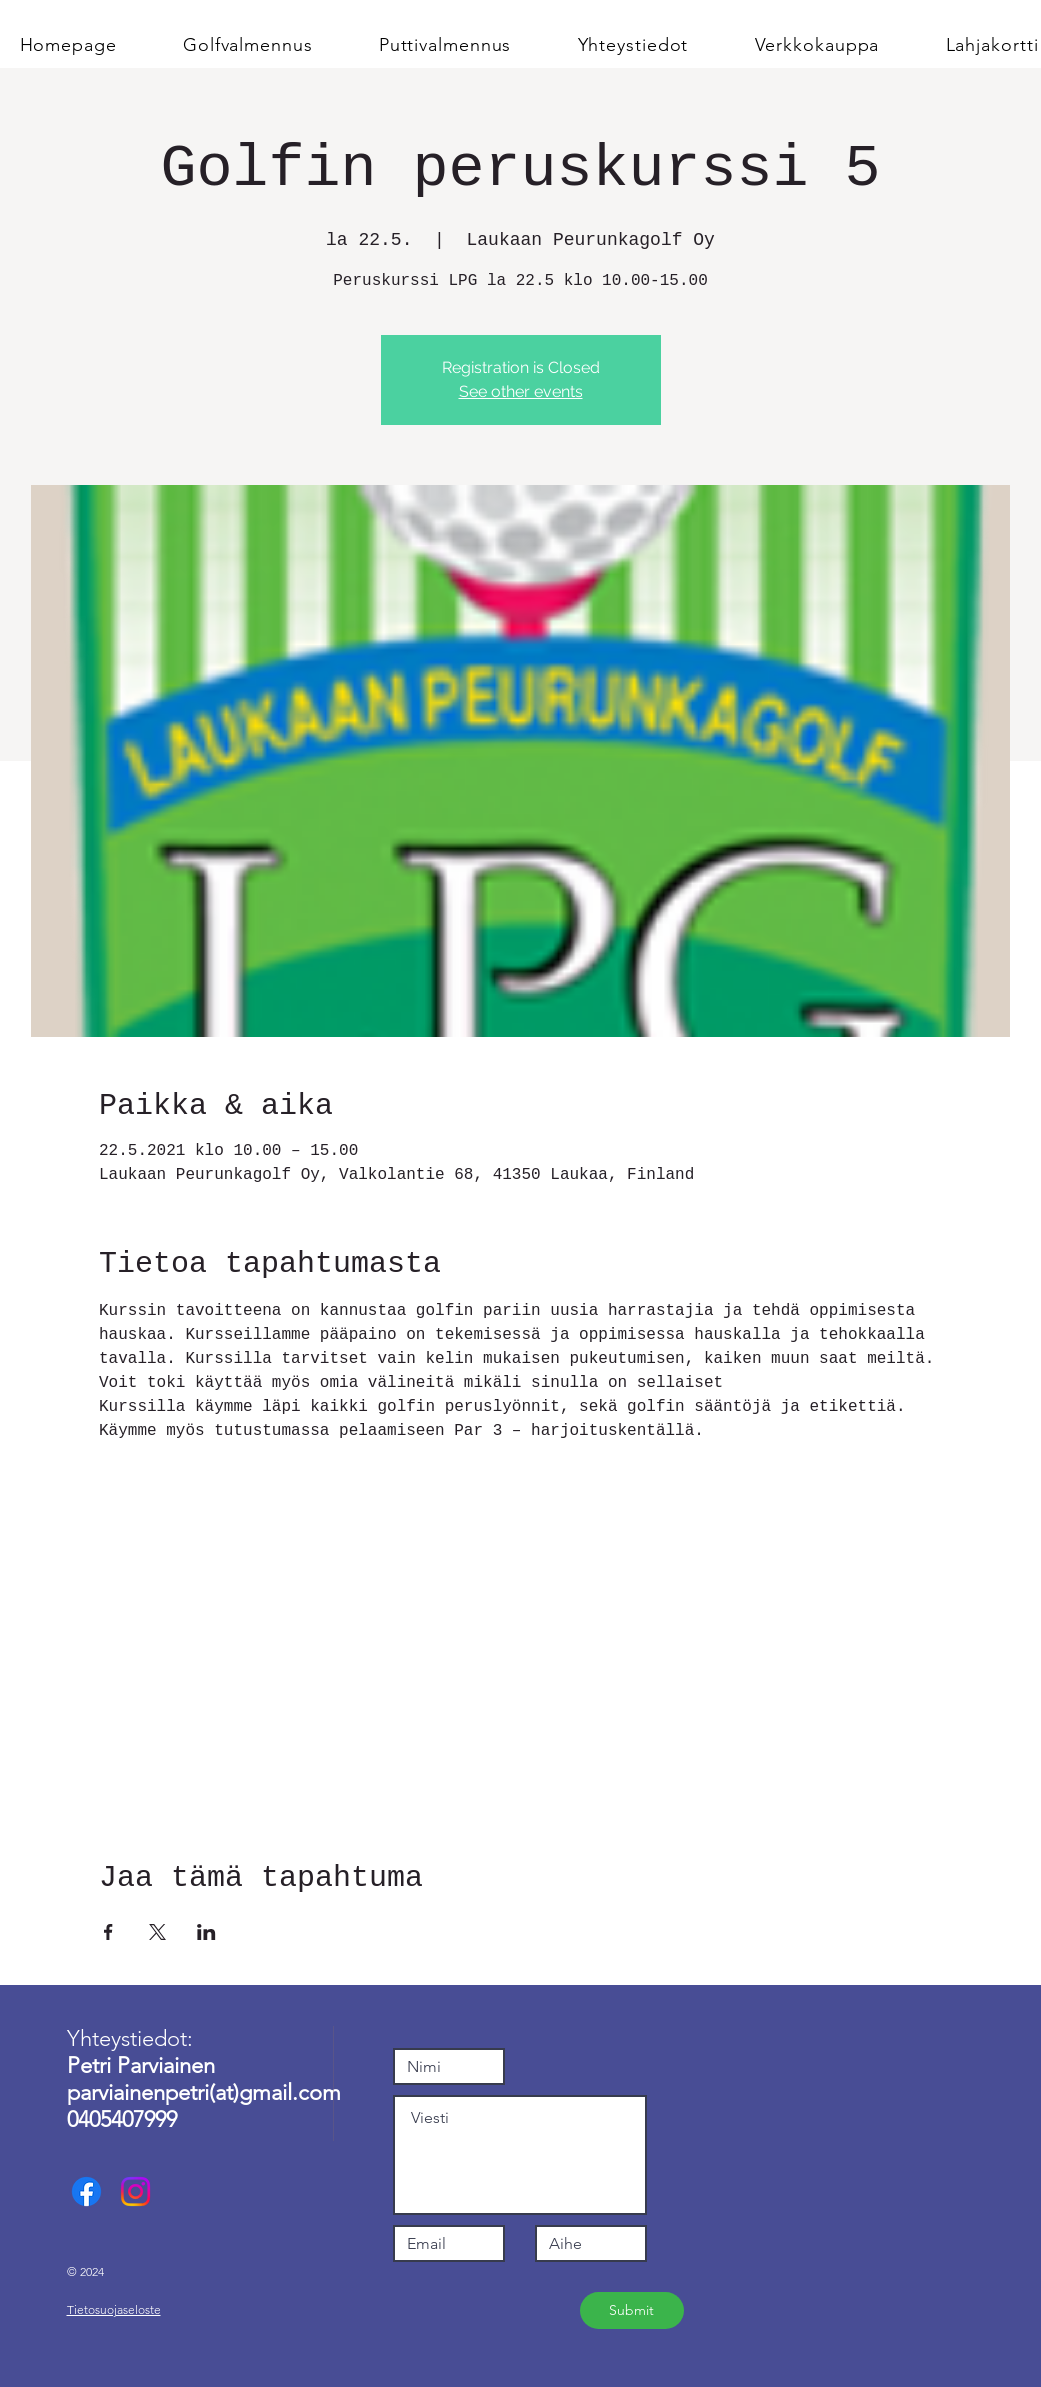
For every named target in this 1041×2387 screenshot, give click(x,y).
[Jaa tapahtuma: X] (157, 1932)
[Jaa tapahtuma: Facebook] (108, 1932)
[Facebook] (86, 2191)
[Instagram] (135, 2191)
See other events (521, 391)
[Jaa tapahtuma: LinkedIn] (206, 1932)
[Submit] (632, 2310)
